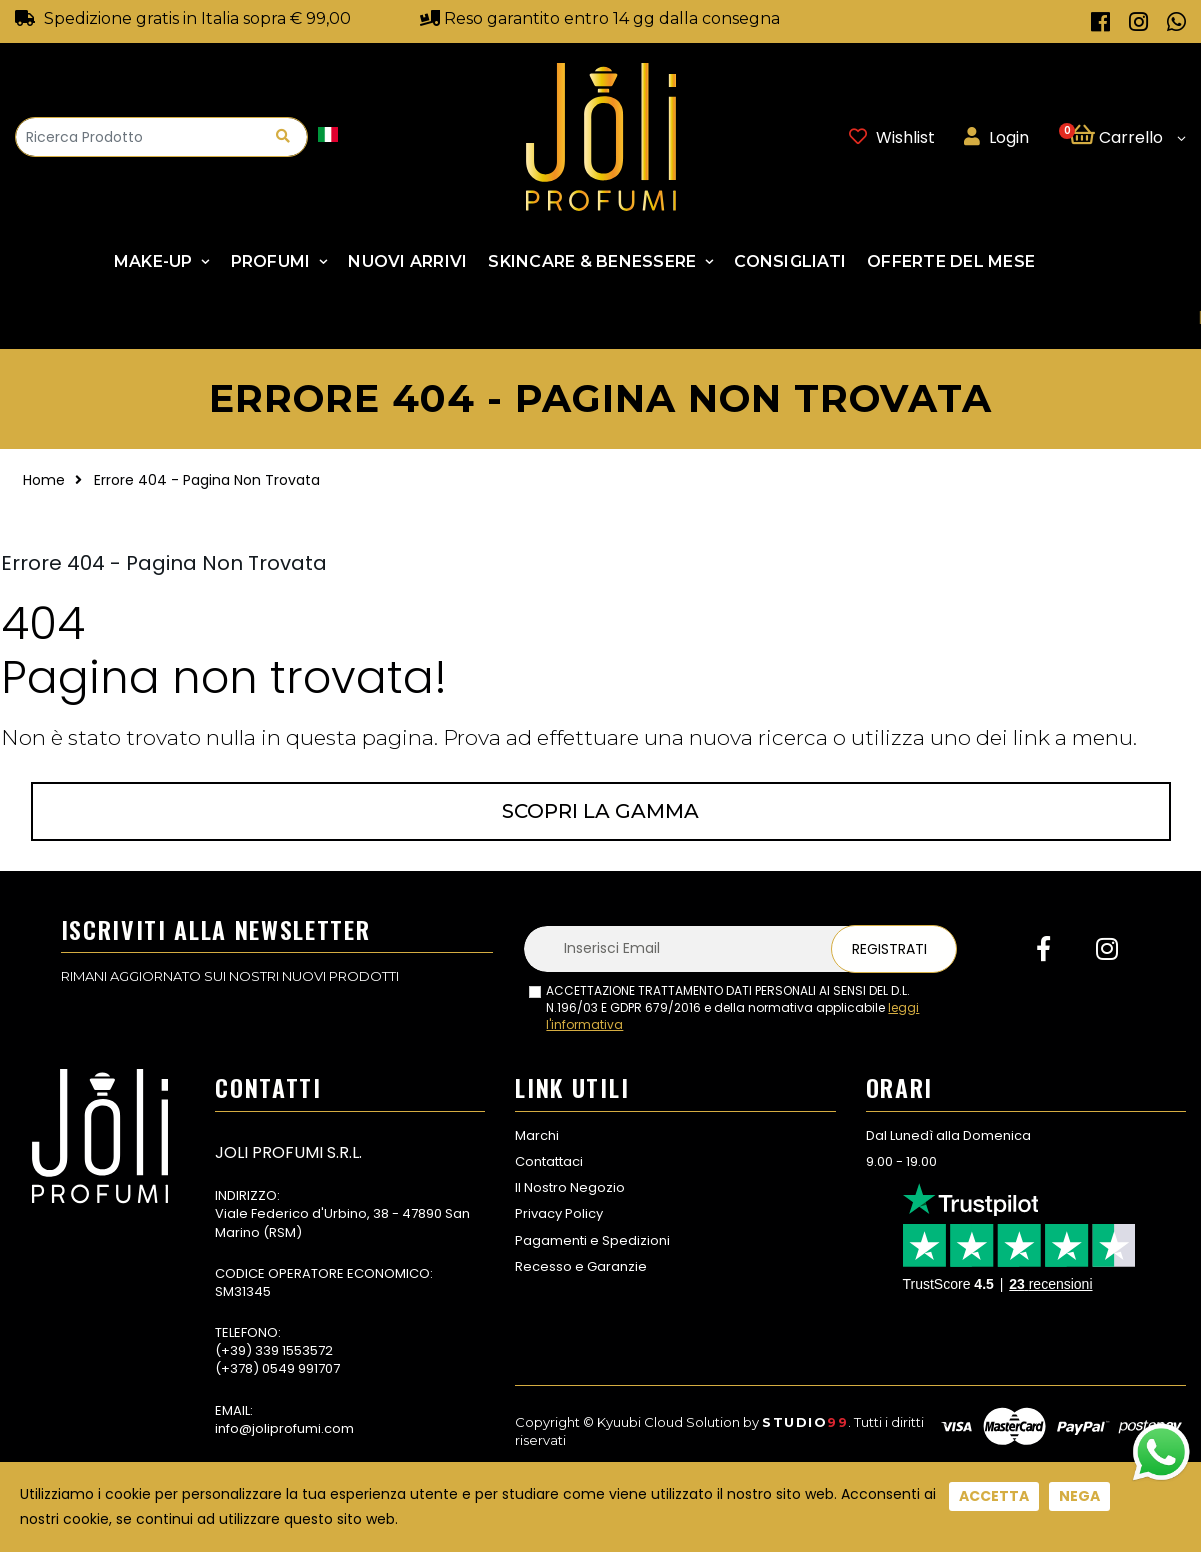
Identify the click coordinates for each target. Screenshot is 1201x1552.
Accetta (994, 1496)
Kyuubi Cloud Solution (668, 1422)
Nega (1079, 1496)
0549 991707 (301, 1368)
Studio (805, 1422)
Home (44, 480)
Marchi (537, 1135)
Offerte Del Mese (951, 261)
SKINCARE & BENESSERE (592, 261)
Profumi (271, 261)
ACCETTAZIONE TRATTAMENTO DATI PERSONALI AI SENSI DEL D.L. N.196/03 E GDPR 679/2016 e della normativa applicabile (732, 1008)
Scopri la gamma (600, 811)
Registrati (890, 949)
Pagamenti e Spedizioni (592, 1240)
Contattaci (549, 1161)
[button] (1127, 137)
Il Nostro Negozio (570, 1187)
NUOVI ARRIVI (407, 261)
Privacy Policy (559, 1213)
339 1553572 (294, 1350)
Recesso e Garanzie (581, 1266)
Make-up (153, 261)
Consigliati (790, 261)
